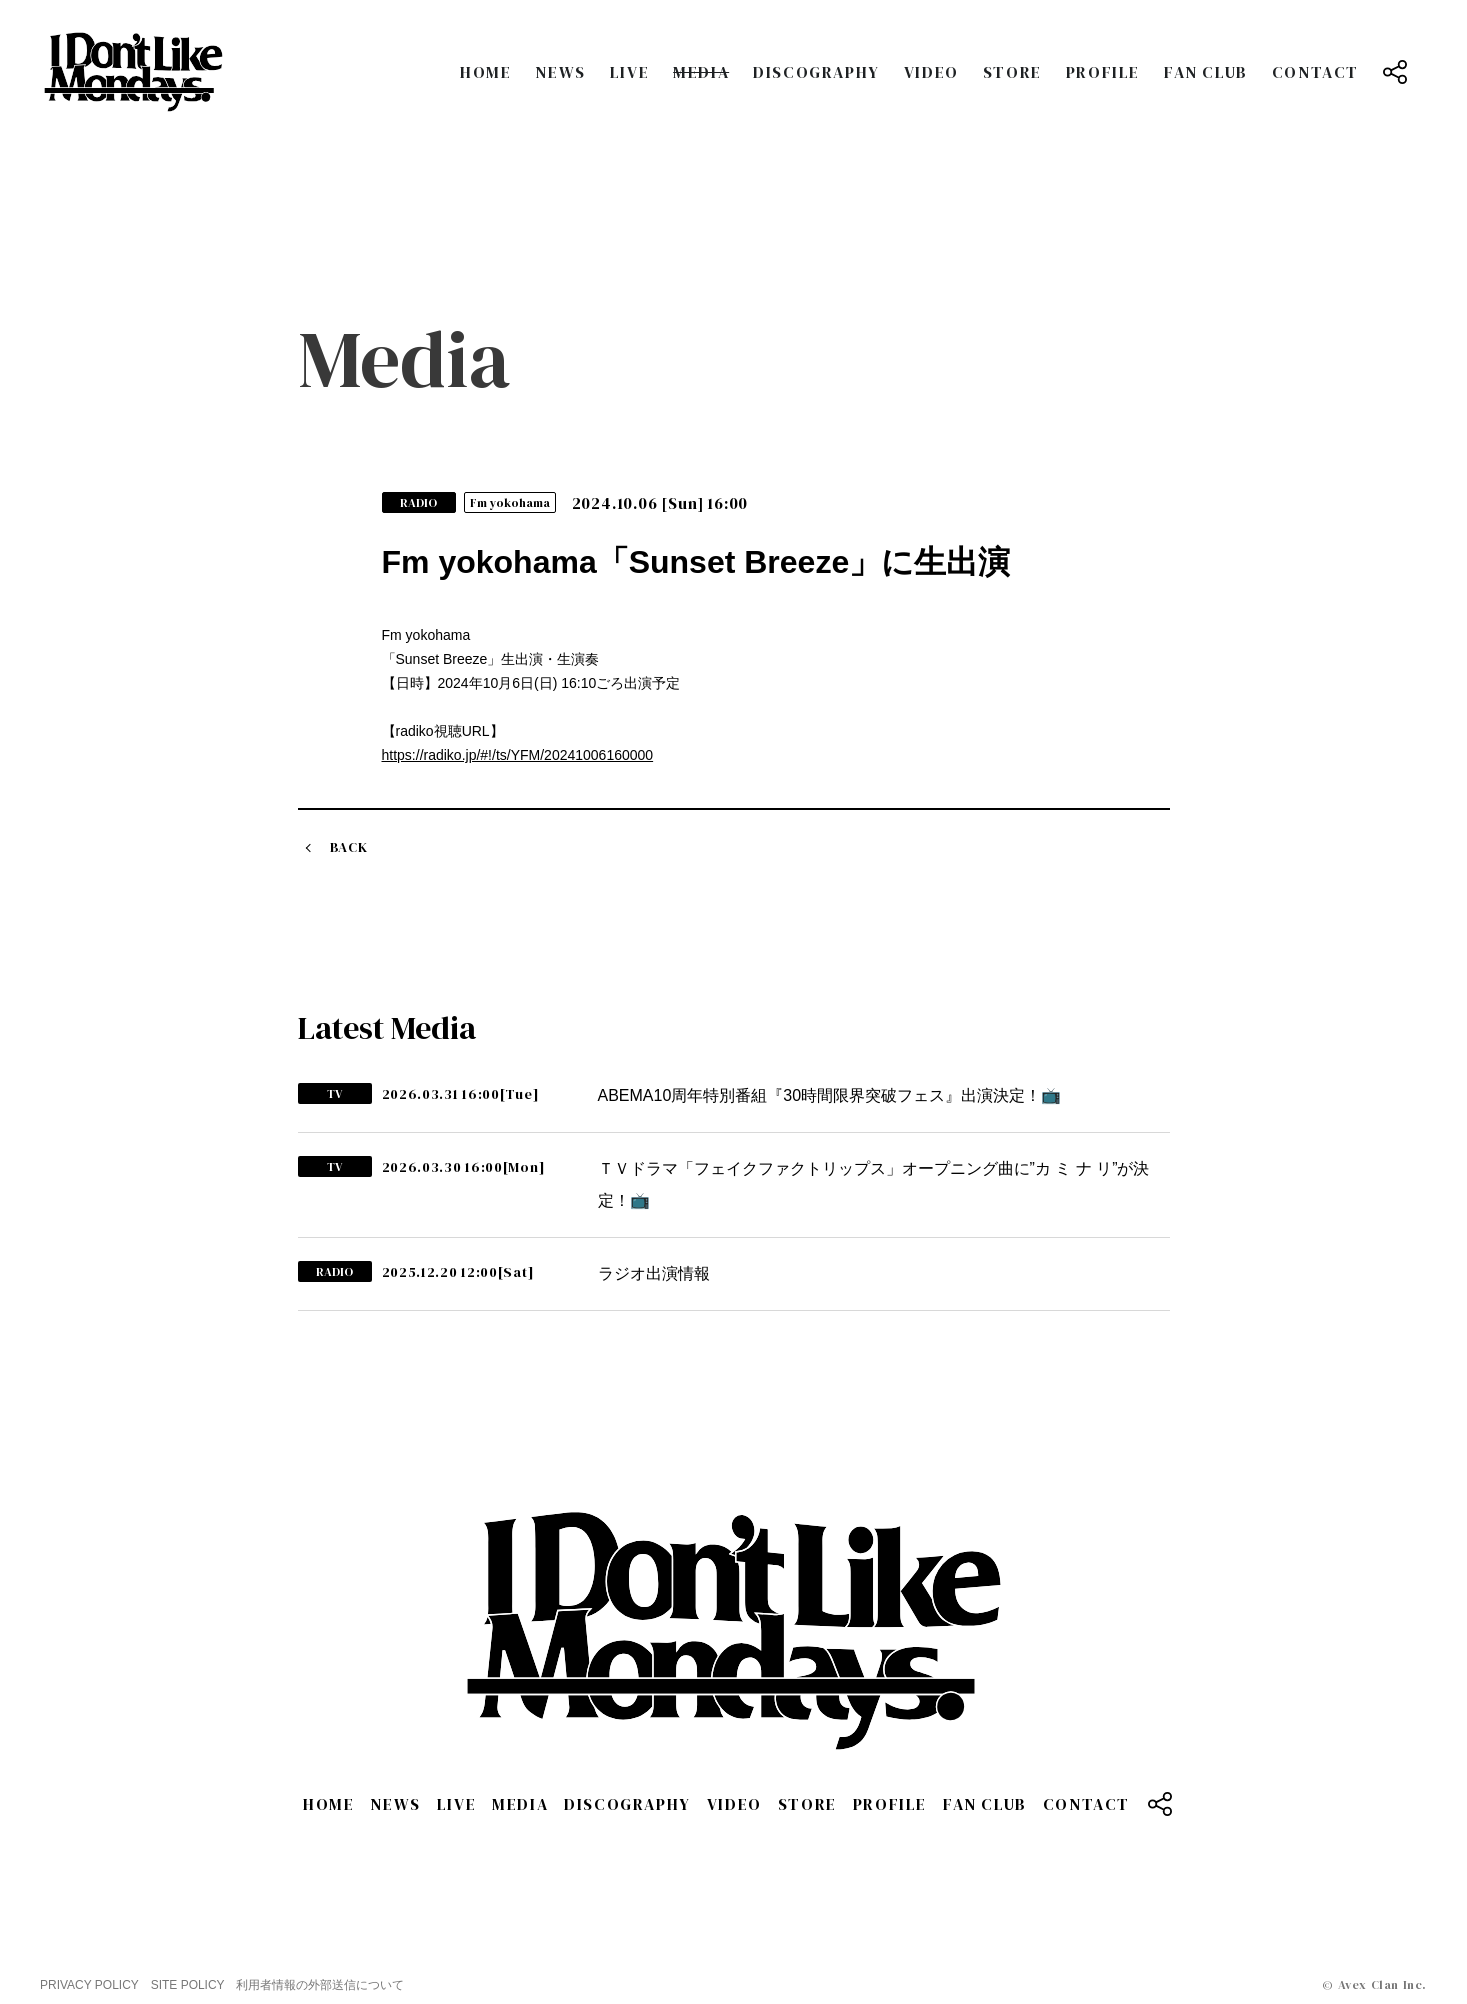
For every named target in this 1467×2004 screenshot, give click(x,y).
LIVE (629, 72)
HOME (485, 72)
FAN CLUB (1206, 72)
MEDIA (701, 72)
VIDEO (931, 72)
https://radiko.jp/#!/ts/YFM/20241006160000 (518, 755)
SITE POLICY (188, 1985)
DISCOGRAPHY (816, 72)
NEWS (560, 72)
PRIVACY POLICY (89, 1985)
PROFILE (1103, 72)
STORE (1012, 72)
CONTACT (1315, 72)
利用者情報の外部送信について (321, 1985)
